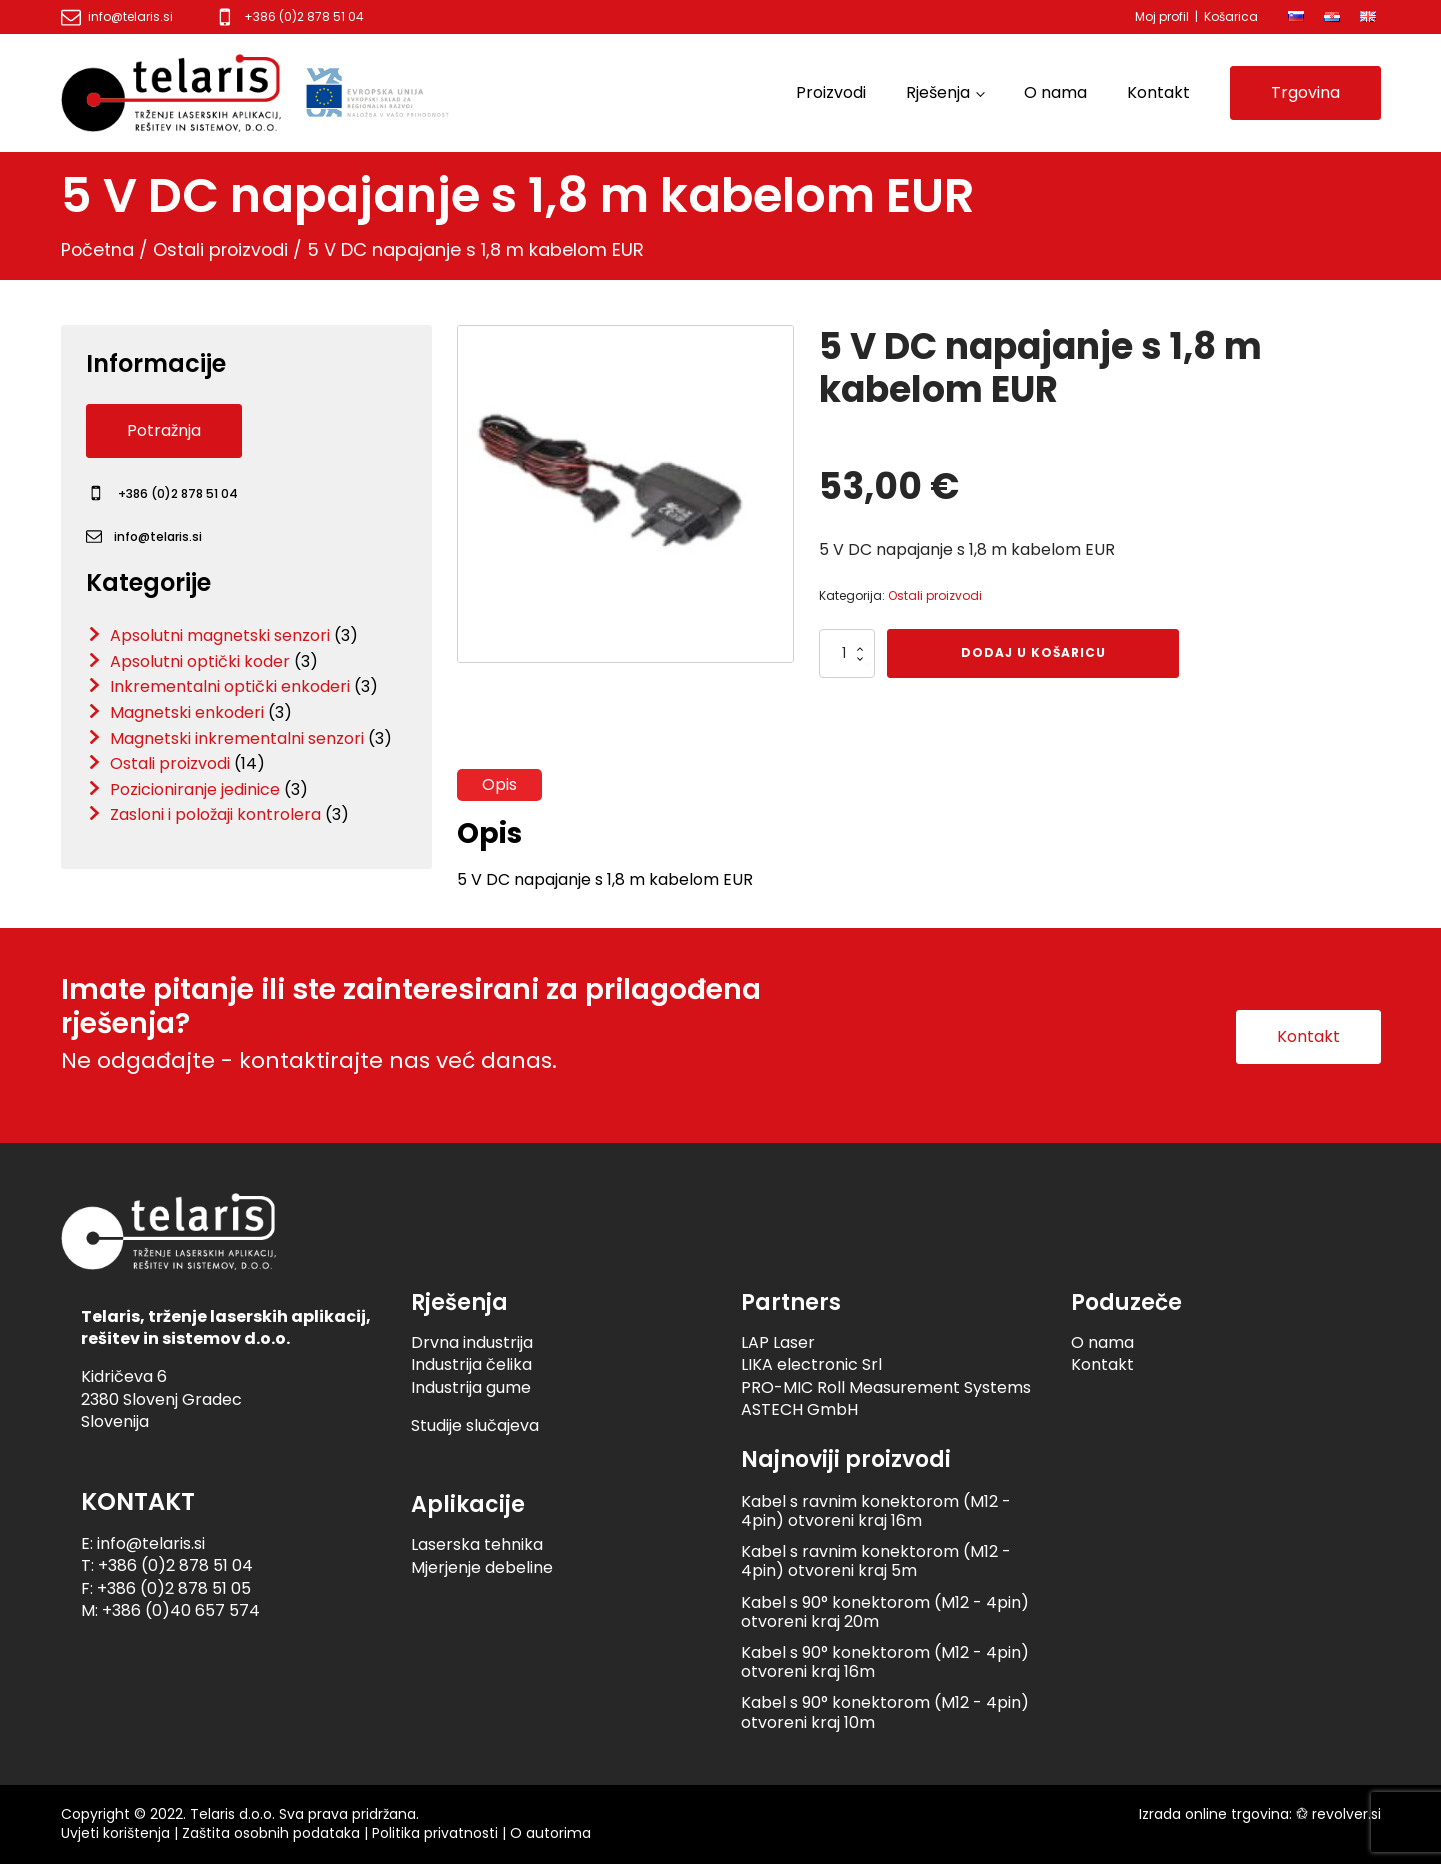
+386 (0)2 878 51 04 (304, 17)
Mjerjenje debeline (482, 1568)
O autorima (550, 1835)
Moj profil (1162, 16)
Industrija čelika (471, 1366)
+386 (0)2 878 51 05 (174, 1589)
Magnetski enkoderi (187, 712)
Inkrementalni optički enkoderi (230, 686)
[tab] (499, 785)
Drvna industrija (472, 1344)
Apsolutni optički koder (200, 661)
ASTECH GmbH (799, 1411)
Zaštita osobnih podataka (271, 1835)
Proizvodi (831, 92)
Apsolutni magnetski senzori (220, 635)
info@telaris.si (130, 17)
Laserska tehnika (477, 1546)
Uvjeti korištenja (115, 1835)
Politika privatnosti (435, 1835)
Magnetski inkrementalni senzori (237, 738)
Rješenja (938, 92)
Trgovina (1305, 92)
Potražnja (164, 430)
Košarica (1231, 16)
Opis (499, 784)
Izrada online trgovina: (1215, 1815)
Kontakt (1158, 92)
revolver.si (1346, 1815)
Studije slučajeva (475, 1427)
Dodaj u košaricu (1033, 652)
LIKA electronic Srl (811, 1366)
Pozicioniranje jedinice (195, 789)
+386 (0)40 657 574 (181, 1612)
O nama (1055, 92)
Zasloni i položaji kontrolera (215, 814)
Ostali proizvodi (223, 249)
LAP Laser (778, 1344)
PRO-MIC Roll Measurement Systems (886, 1388)
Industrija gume (471, 1388)
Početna (98, 249)
